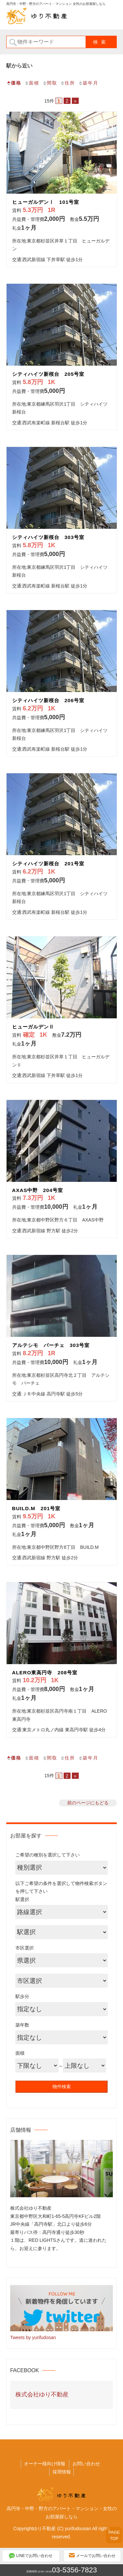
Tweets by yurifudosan (33, 2337)
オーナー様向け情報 (44, 2463)
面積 (31, 83)
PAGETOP (114, 2535)
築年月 (88, 83)
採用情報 (61, 2471)
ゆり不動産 (44, 2528)
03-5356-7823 (74, 2570)
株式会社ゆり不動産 (42, 2394)
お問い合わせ (86, 2463)
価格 (13, 83)
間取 (49, 83)
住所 (67, 83)
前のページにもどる (88, 1802)
